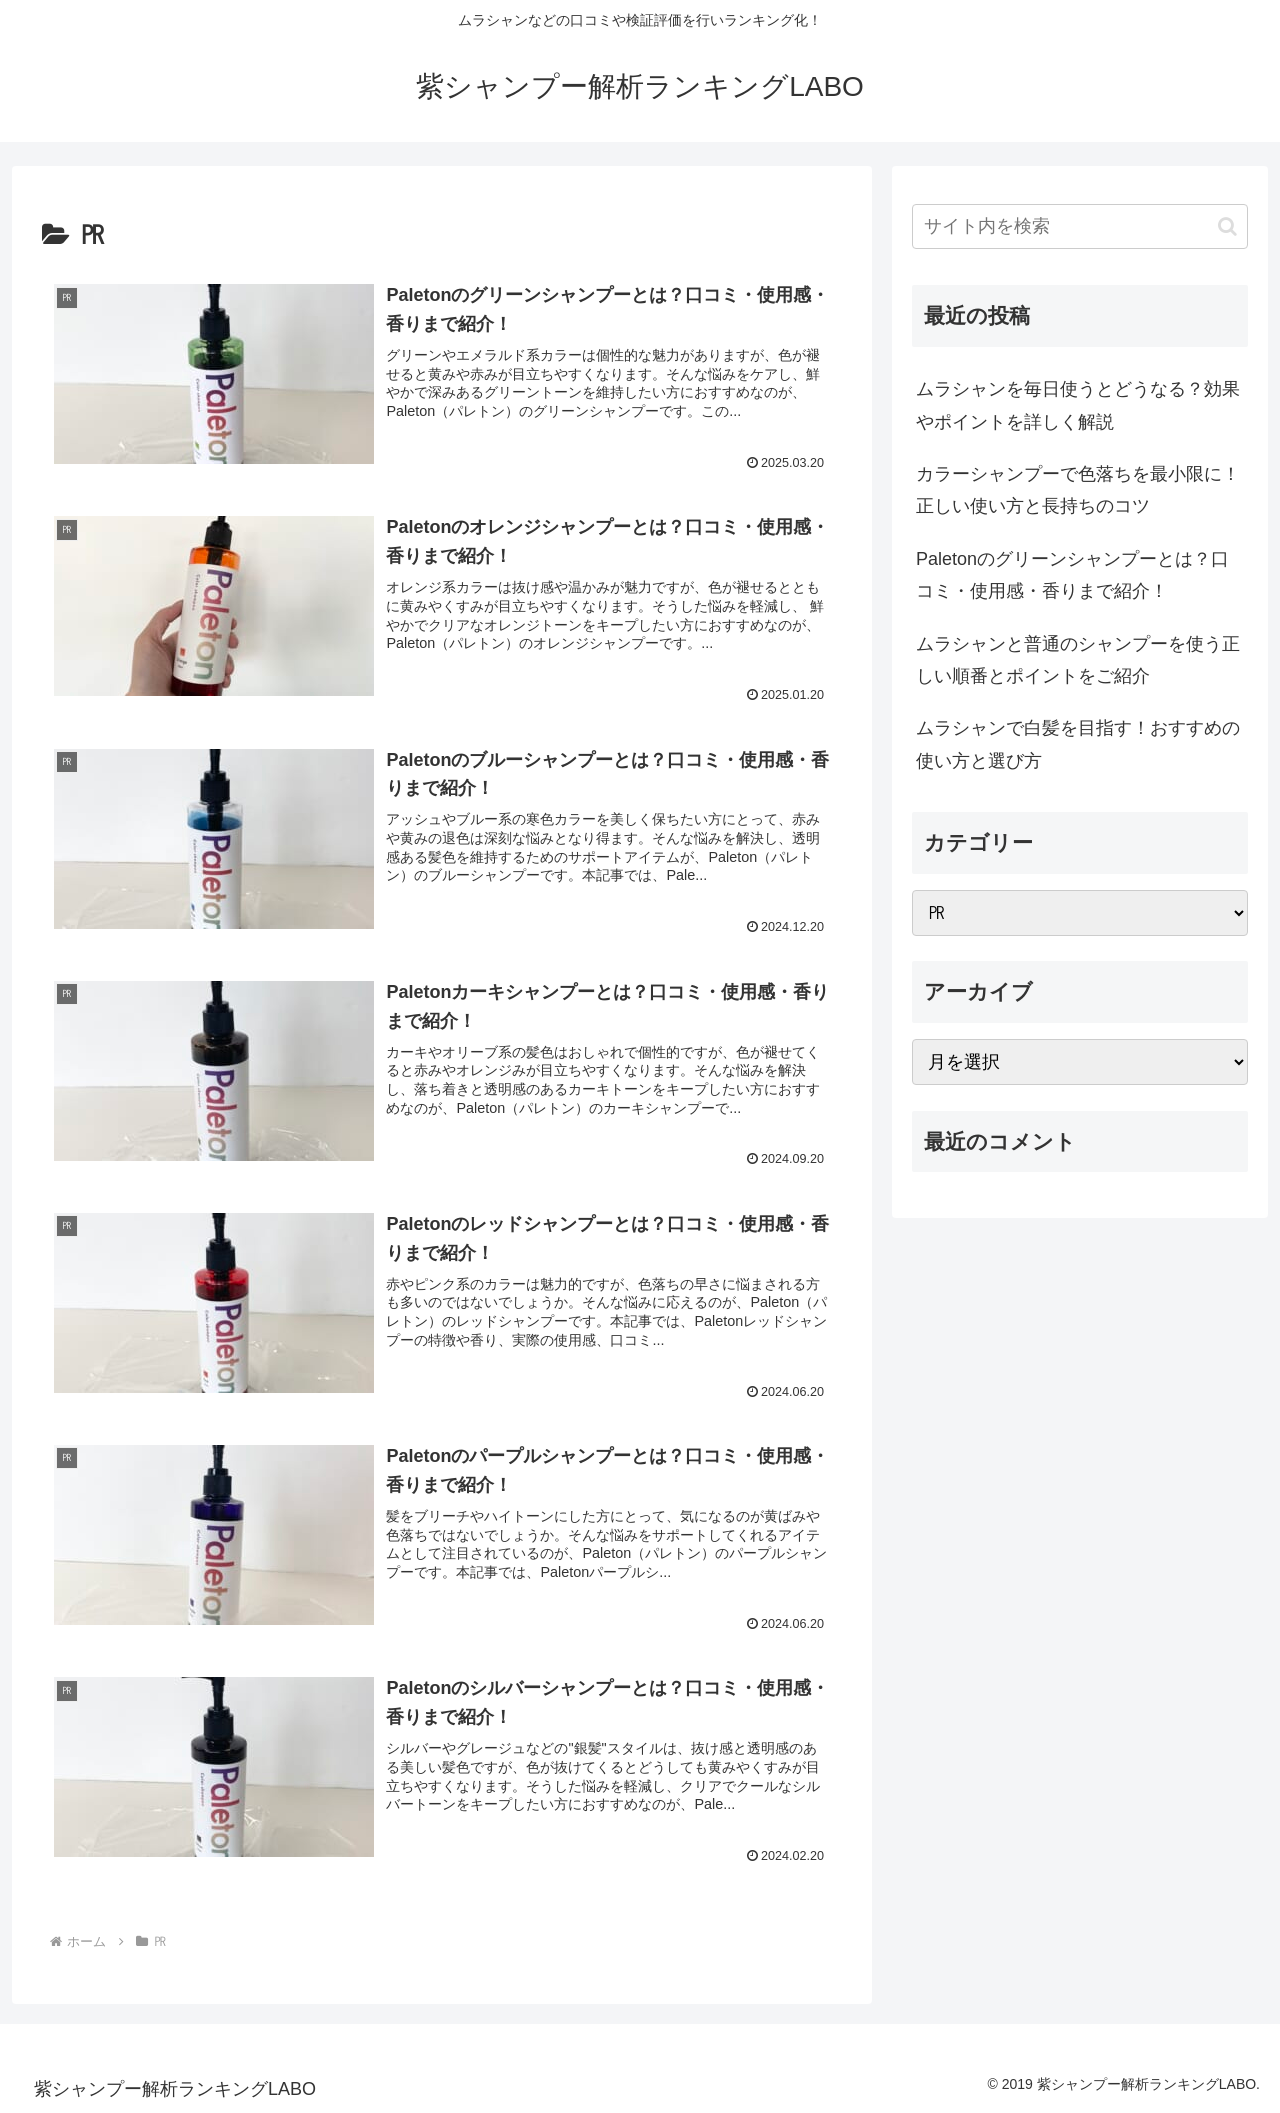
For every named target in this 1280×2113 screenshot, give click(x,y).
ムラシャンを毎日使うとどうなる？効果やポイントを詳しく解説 (1078, 405)
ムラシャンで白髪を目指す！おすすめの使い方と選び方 (1078, 744)
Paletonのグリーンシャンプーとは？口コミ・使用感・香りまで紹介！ (1072, 575)
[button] (1227, 226)
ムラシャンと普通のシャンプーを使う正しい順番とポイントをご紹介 (1078, 660)
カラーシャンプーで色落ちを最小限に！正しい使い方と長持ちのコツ (1078, 490)
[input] (1080, 226)
